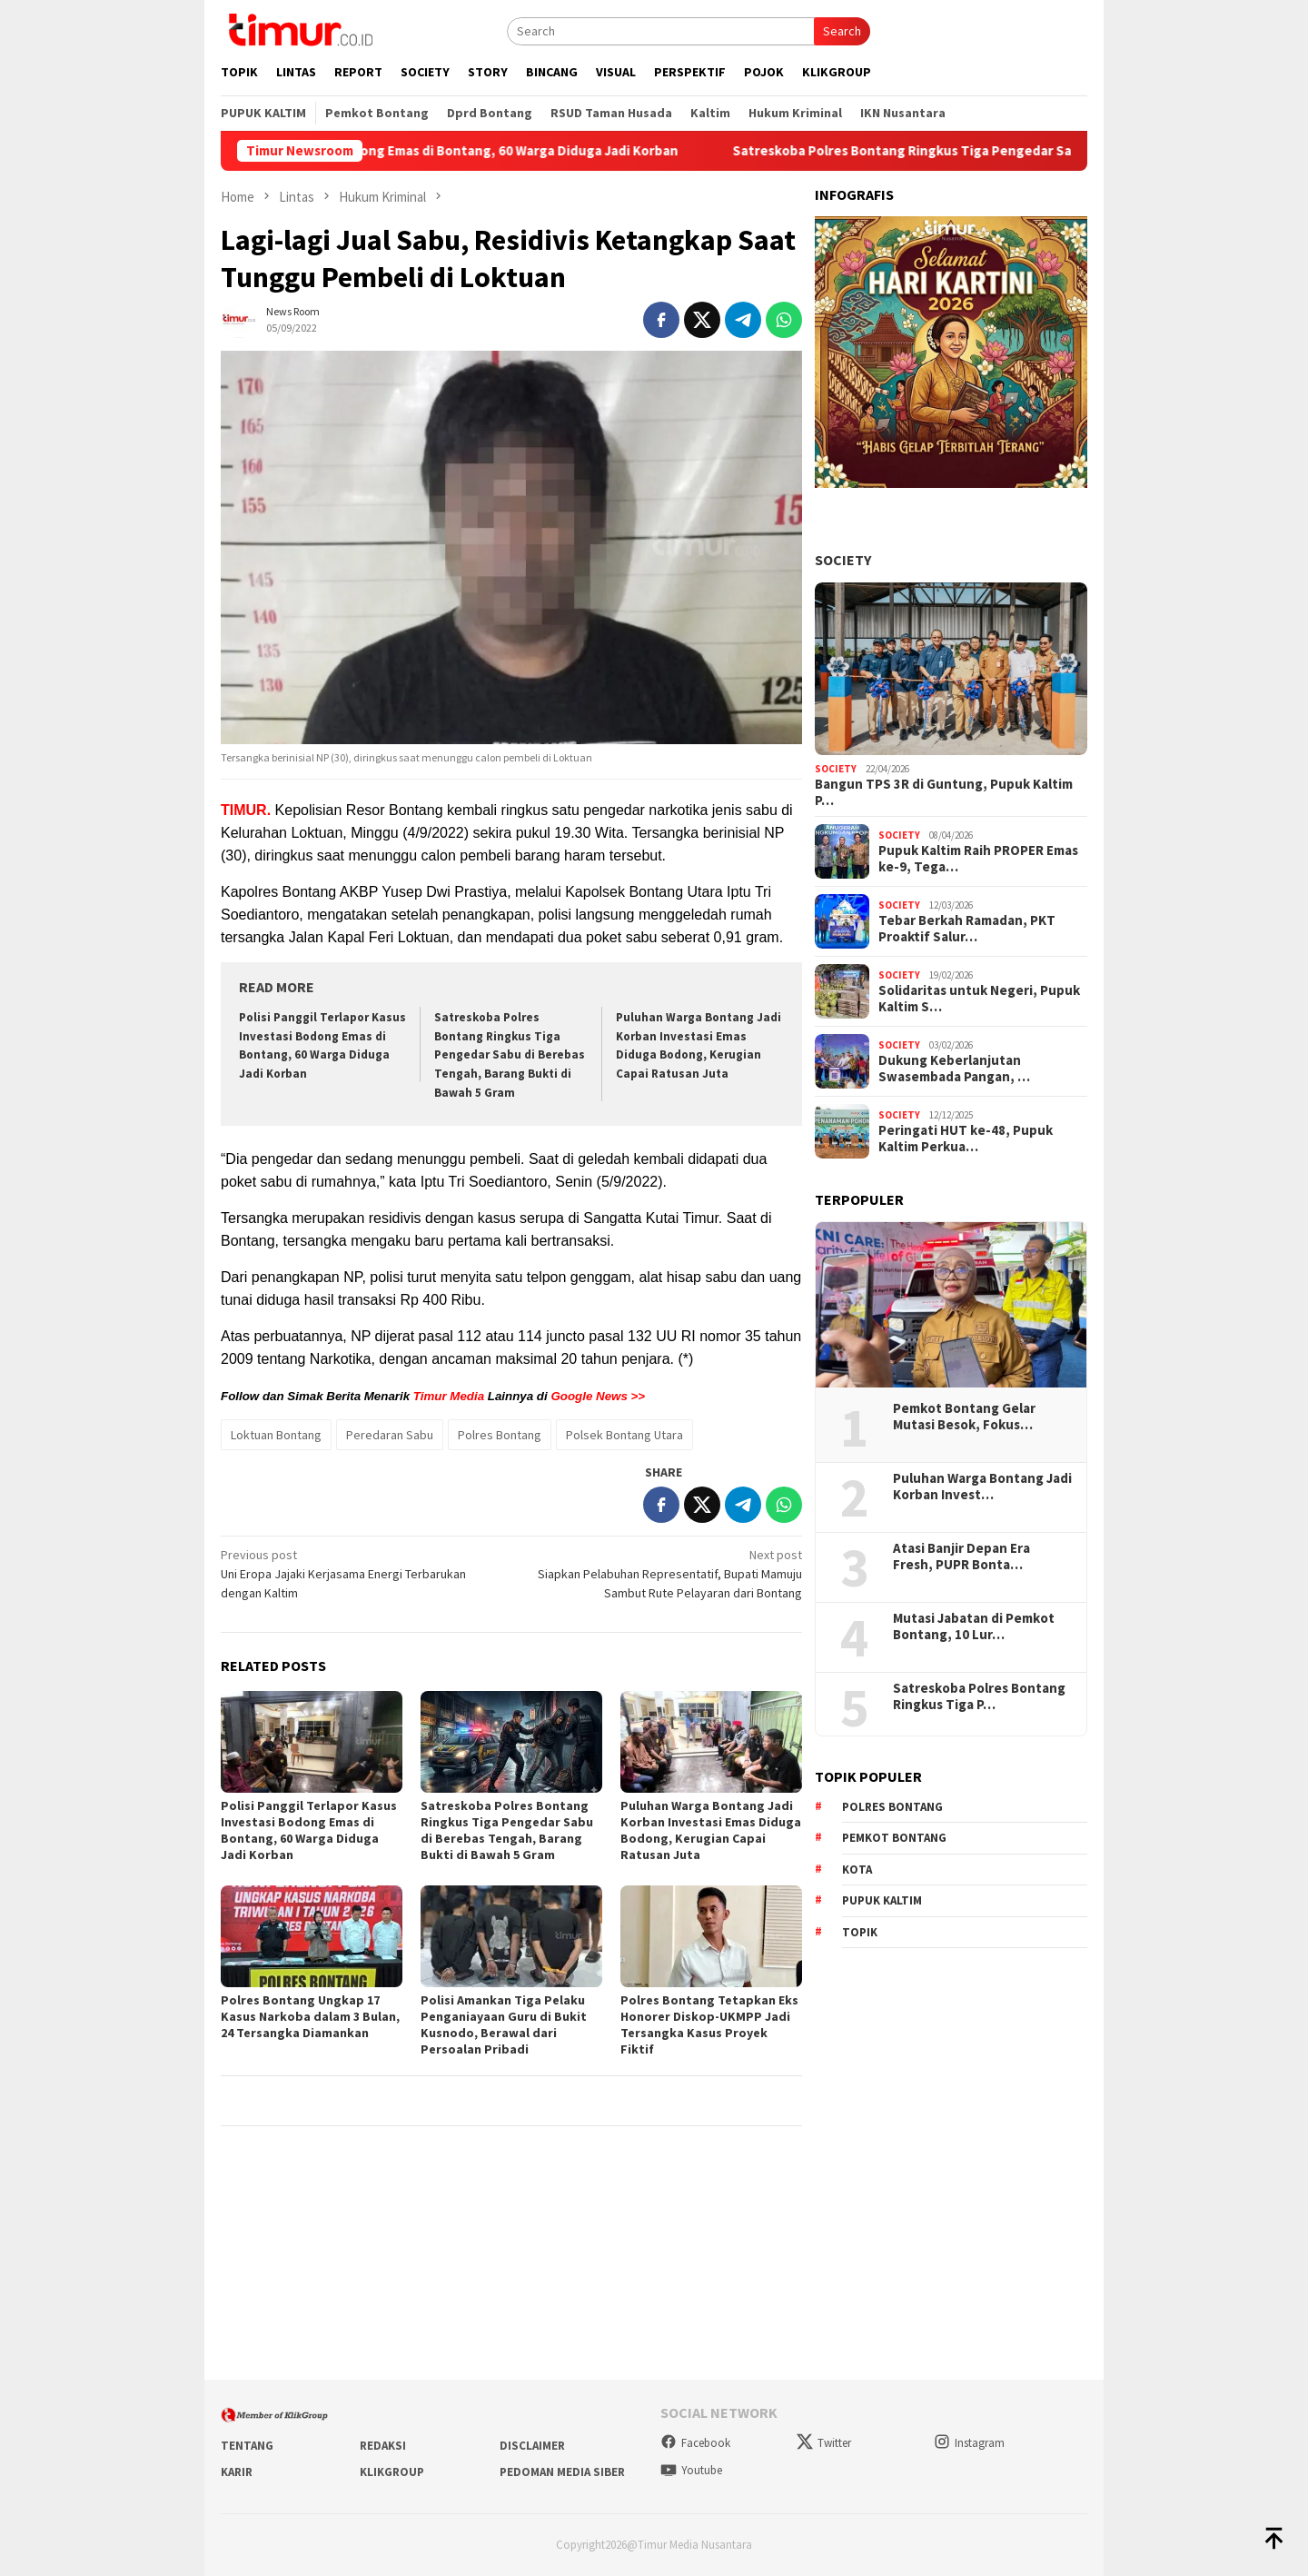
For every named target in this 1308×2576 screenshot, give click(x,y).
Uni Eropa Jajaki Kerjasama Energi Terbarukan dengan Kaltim (360, 1573)
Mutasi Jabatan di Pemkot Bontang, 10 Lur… (974, 1626)
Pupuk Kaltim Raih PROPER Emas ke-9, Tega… (978, 858)
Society (843, 560)
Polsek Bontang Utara (624, 1435)
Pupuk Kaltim (882, 1900)
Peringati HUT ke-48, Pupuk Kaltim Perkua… (965, 1138)
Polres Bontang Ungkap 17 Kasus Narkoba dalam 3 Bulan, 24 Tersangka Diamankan (310, 2016)
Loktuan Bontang (276, 1435)
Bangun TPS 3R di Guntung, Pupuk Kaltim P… (944, 792)
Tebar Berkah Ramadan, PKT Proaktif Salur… (966, 928)
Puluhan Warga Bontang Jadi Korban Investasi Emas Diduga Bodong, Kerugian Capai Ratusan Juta (710, 1830)
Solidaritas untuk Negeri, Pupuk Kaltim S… (979, 998)
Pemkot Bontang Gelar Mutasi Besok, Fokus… (964, 1416)
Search (842, 31)
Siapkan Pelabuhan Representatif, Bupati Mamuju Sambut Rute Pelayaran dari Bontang (662, 1573)
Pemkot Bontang (894, 1837)
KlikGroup (392, 2472)
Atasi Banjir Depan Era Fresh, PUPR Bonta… (961, 1556)
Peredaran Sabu (389, 1435)
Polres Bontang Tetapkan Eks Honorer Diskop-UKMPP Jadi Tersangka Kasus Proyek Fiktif (709, 2024)
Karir (237, 2472)
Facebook (695, 2443)
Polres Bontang (499, 1435)
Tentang (247, 2445)
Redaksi (383, 2445)
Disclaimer (532, 2445)
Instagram (969, 2443)
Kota (857, 1869)
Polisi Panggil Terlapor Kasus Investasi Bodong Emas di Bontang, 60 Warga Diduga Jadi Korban (464, 151)
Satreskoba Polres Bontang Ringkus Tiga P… (979, 1696)
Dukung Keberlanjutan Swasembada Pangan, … (954, 1068)
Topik (859, 1932)
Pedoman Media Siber (562, 2472)
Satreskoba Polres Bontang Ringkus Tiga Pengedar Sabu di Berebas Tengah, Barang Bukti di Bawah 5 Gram (509, 1055)
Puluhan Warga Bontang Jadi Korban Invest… (982, 1486)
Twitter (824, 2443)
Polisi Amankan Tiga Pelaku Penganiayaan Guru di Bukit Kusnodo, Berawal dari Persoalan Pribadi (504, 2024)
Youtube (691, 2470)
